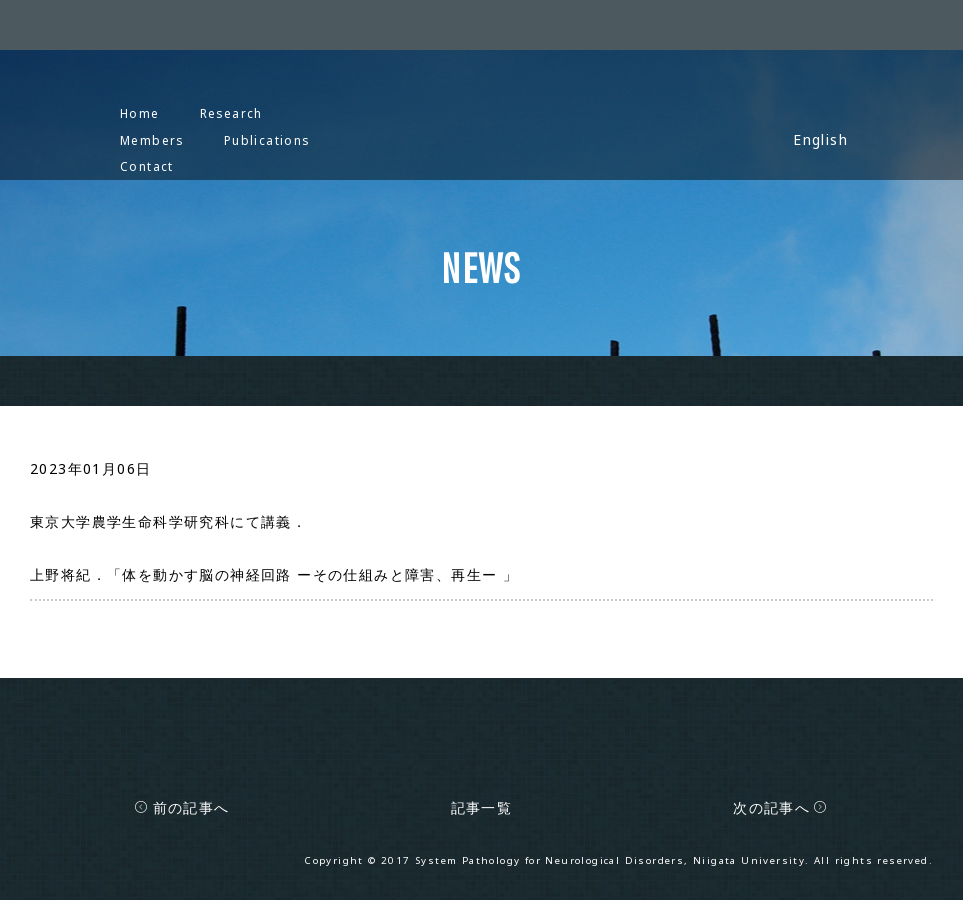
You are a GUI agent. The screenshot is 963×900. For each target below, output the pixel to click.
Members (152, 140)
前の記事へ (181, 807)
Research (231, 113)
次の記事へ (780, 807)
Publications (267, 140)
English (820, 139)
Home (140, 113)
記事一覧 (482, 807)
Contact (147, 166)
